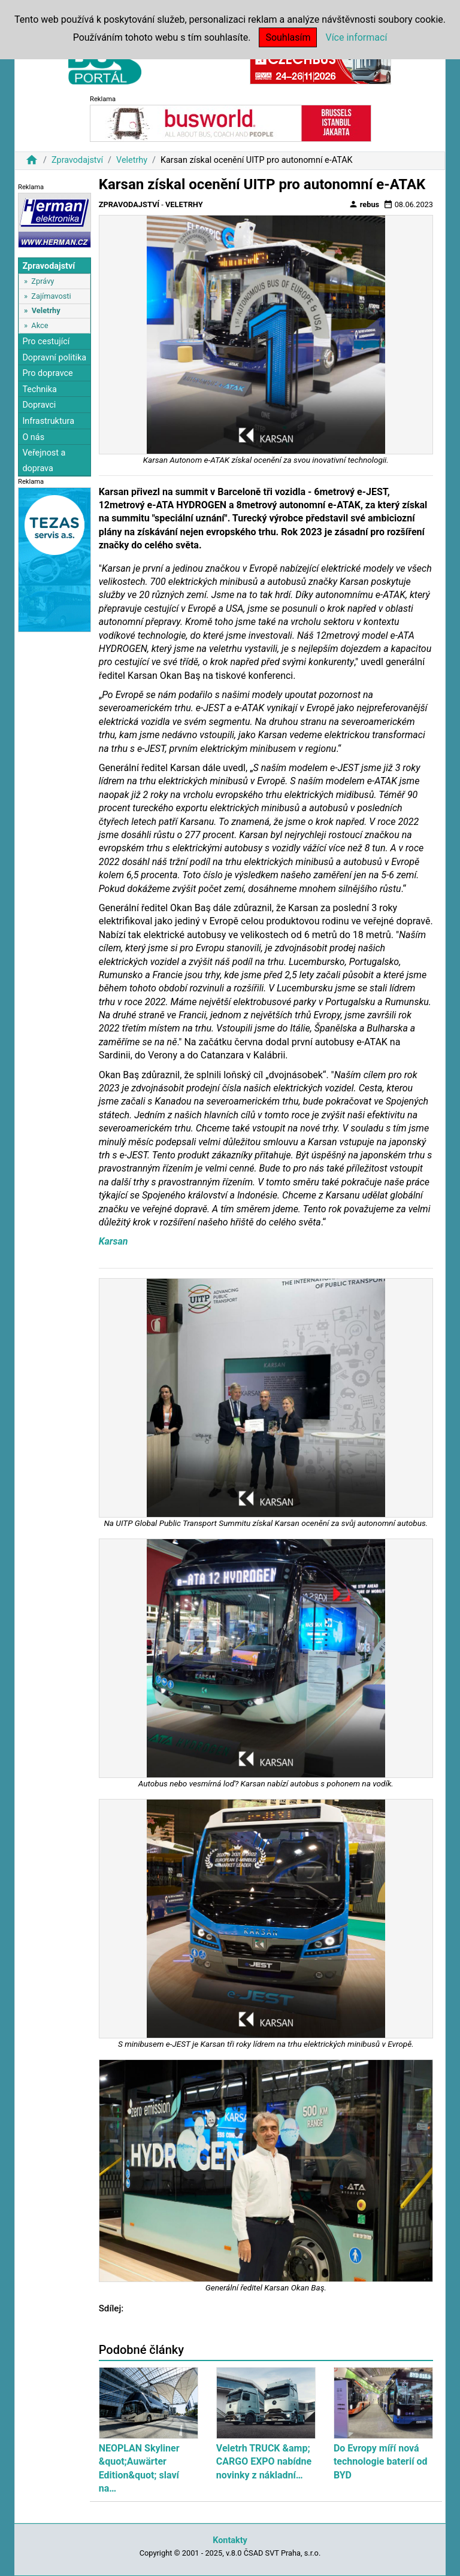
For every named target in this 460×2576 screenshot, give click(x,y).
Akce (39, 325)
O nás (33, 437)
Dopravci (39, 405)
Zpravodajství (77, 160)
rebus (364, 204)
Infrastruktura (48, 421)
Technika (39, 389)
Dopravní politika (54, 358)
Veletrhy (131, 160)
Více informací (356, 37)
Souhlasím (287, 37)
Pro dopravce (47, 373)
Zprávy (42, 281)
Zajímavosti (51, 296)
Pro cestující (45, 341)
